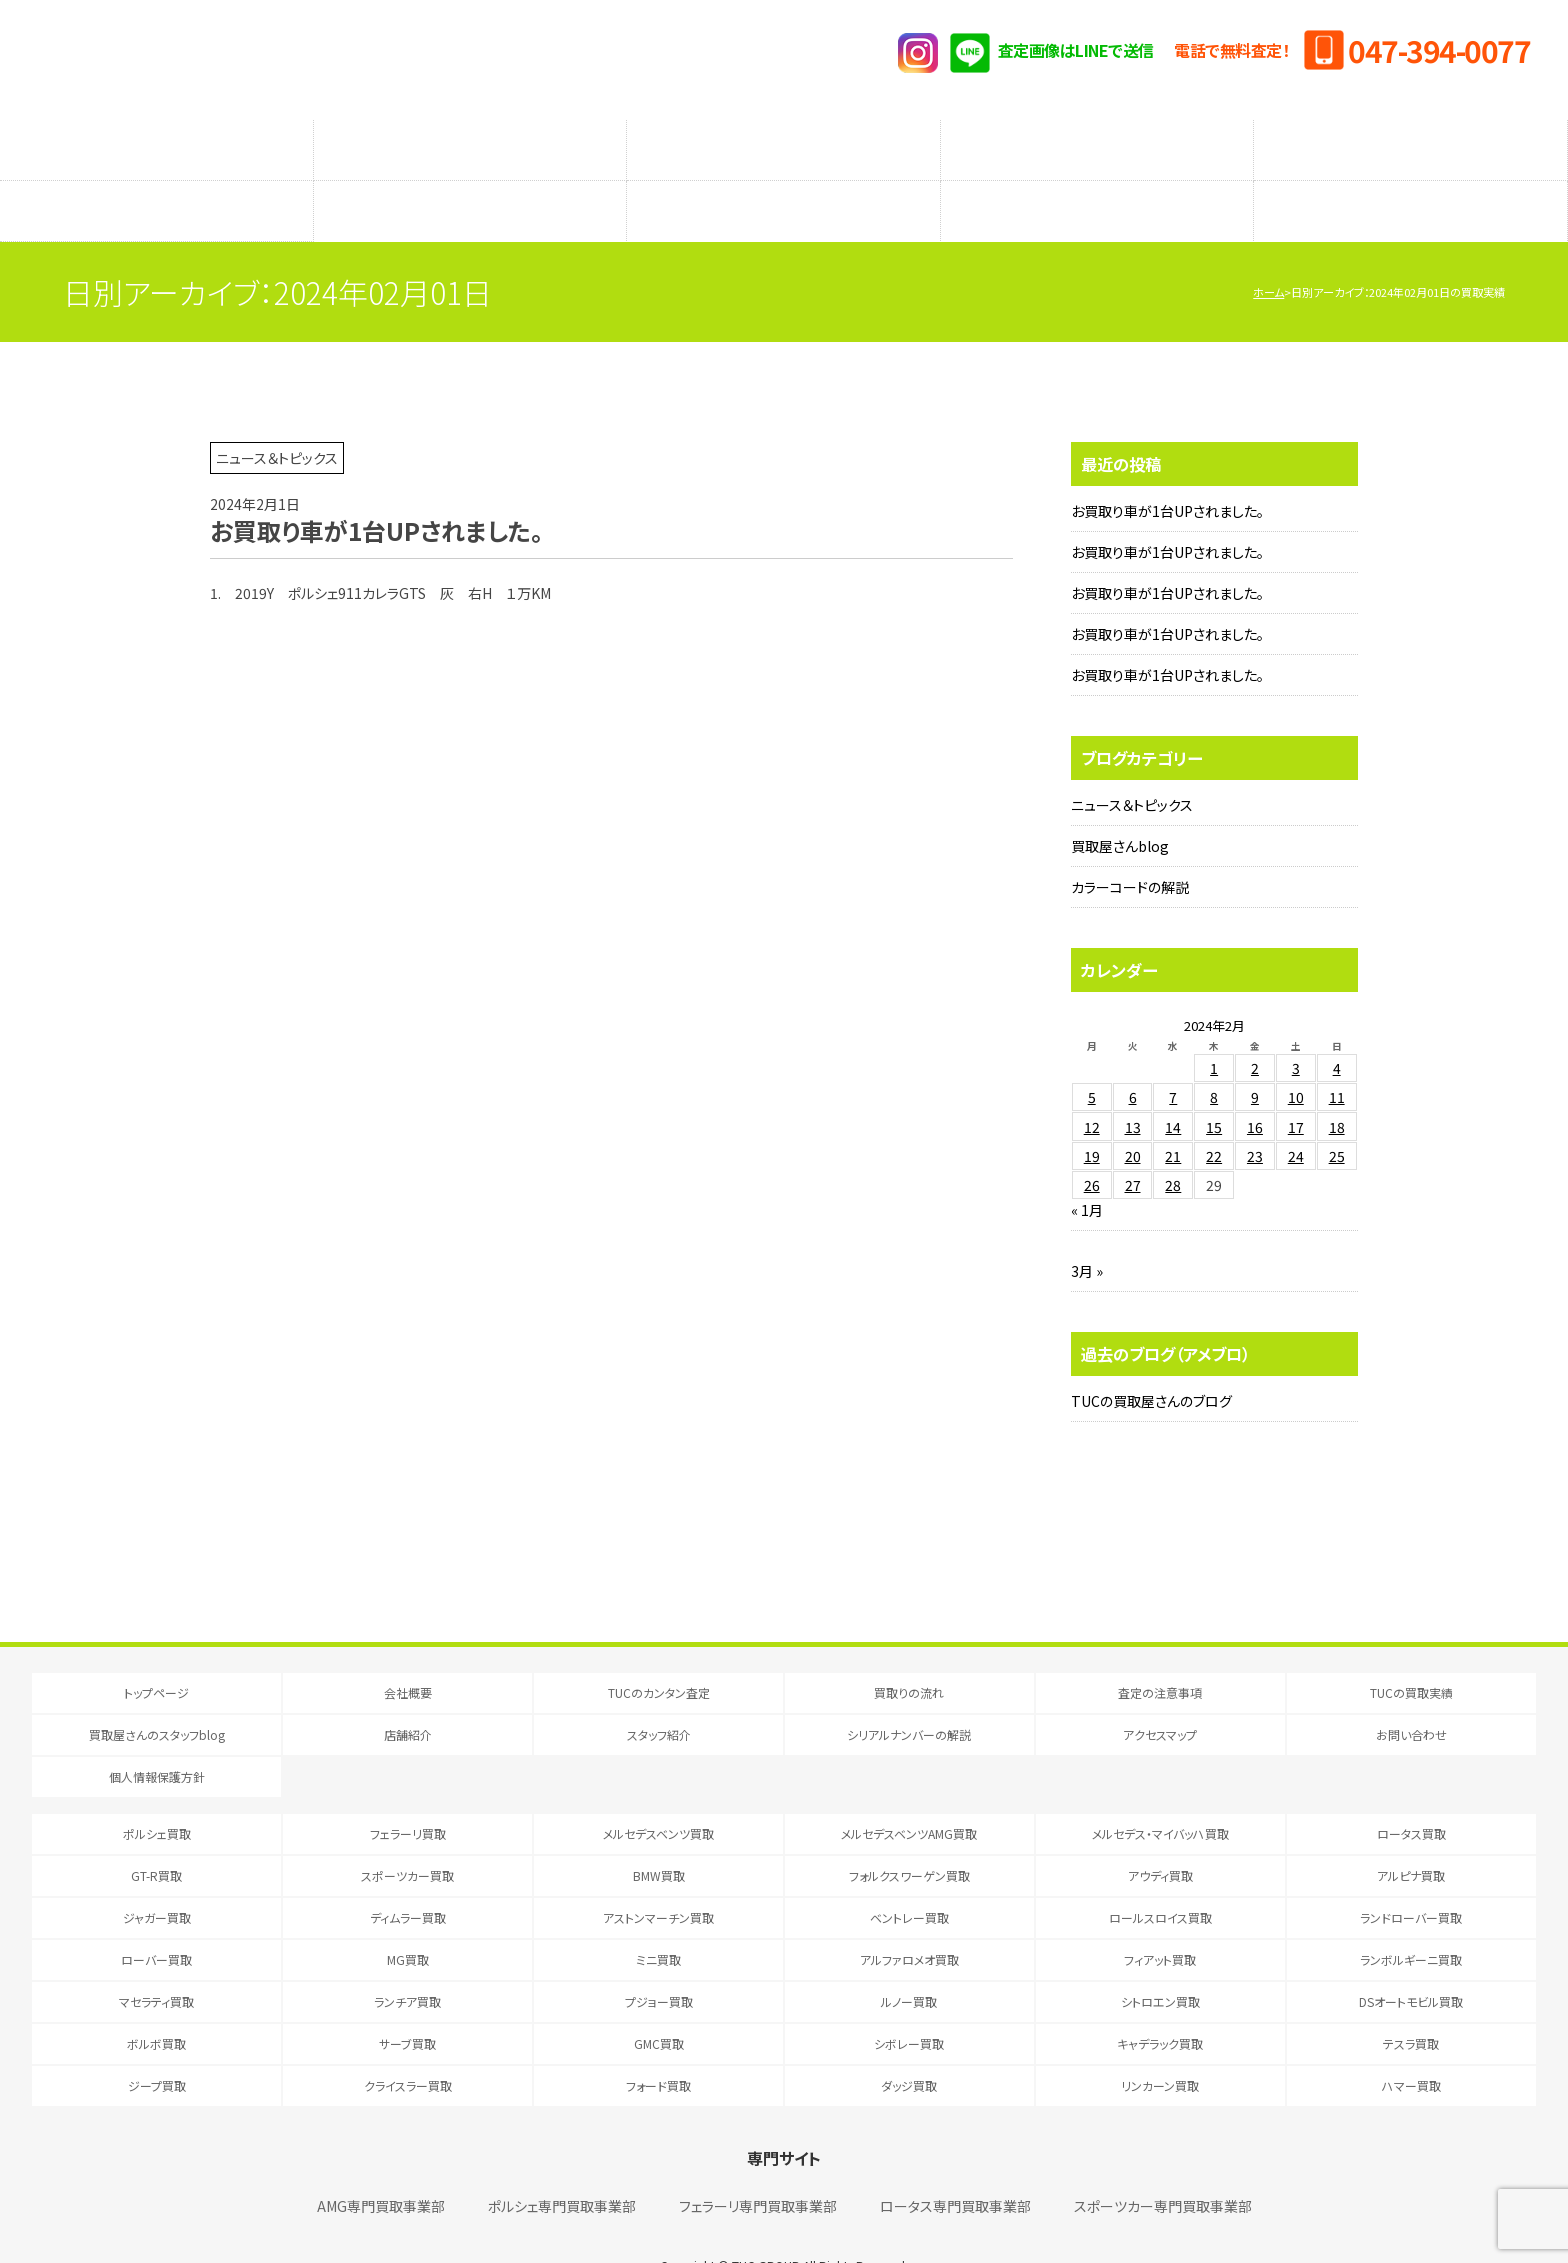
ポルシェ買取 (157, 1793)
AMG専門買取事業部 (381, 2166)
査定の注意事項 (784, 140)
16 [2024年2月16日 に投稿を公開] (1255, 1087)
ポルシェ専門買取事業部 (562, 2166)
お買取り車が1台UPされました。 (1167, 471)
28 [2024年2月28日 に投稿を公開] (1173, 1145)
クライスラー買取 (408, 2045)
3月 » (1087, 1231)
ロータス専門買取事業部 (955, 2166)
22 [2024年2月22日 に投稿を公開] (1214, 1116)
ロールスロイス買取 (1160, 1877)
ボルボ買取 (156, 2003)
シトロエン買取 (1160, 1961)
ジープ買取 (157, 2045)
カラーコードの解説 (1130, 847)
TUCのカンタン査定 (156, 140)
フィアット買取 (1160, 1919)
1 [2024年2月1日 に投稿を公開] (1214, 1028)
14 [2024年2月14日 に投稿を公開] (1173, 1087)
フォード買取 (658, 2045)
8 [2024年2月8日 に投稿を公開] (1214, 1057)
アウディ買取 (1160, 1835)
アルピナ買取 (1411, 1835)
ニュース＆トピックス (1132, 765)
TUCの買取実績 (1411, 140)
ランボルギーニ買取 (1411, 1919)
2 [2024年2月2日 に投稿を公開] (1255, 1028)
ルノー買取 (909, 1961)
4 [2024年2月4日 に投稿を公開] (1337, 1028)
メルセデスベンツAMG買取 (909, 1793)
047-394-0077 (1439, 50)
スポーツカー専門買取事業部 (1163, 2166)
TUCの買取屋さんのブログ (1151, 1361)
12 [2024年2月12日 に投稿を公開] (1092, 1087)
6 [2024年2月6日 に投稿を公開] (1133, 1057)
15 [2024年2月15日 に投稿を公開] (1214, 1087)
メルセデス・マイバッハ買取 (1160, 1793)
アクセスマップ (1411, 181)
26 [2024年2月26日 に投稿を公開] (1092, 1145)
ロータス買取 (1411, 1793)
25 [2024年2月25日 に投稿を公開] (1337, 1116)
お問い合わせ (1411, 1694)
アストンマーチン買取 (658, 1877)
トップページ (156, 1652)
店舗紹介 (470, 181)
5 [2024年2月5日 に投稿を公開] (1092, 1057)
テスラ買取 (1411, 2003)
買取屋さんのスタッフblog (156, 181)
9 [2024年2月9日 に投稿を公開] (1255, 1057)
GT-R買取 (156, 1835)
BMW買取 (659, 1835)
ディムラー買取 (408, 1877)
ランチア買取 (407, 1961)
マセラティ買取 (156, 1961)
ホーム (1268, 252)
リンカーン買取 (1160, 2045)
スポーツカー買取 (407, 1835)
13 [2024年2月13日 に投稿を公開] (1133, 1087)
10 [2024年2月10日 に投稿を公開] (1296, 1057)
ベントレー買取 (909, 1877)
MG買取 (408, 1919)
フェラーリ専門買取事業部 (758, 2166)
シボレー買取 (909, 2003)
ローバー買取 (156, 1919)
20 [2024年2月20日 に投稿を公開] (1133, 1116)
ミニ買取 (658, 1919)
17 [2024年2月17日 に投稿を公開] (1296, 1087)
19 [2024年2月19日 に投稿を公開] (1092, 1116)
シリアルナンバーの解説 (1097, 181)
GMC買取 (659, 2003)
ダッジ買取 (909, 2045)
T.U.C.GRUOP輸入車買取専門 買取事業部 (285, 60)
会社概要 (408, 1652)
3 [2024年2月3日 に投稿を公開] (1296, 1028)
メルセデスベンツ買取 (658, 1793)
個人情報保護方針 (157, 1736)
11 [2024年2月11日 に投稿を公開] (1337, 1057)
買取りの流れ (470, 140)
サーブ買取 (407, 2003)
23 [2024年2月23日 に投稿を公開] (1255, 1116)
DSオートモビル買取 (1411, 1961)
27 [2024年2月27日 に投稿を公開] (1133, 1145)
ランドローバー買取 (1411, 1877)
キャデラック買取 (1160, 2003)
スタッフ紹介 (783, 181)
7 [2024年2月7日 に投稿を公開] (1173, 1057)
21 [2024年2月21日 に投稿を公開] (1173, 1116)
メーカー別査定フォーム (1097, 140)
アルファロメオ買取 (909, 1919)
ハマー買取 (1411, 2045)
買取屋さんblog (1120, 806)
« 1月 (1087, 1170)
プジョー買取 (659, 1961)
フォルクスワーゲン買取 (909, 1835)
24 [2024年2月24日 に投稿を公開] (1296, 1116)
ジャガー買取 (157, 1877)
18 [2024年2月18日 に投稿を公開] (1337, 1087)
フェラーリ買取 (408, 1793)
